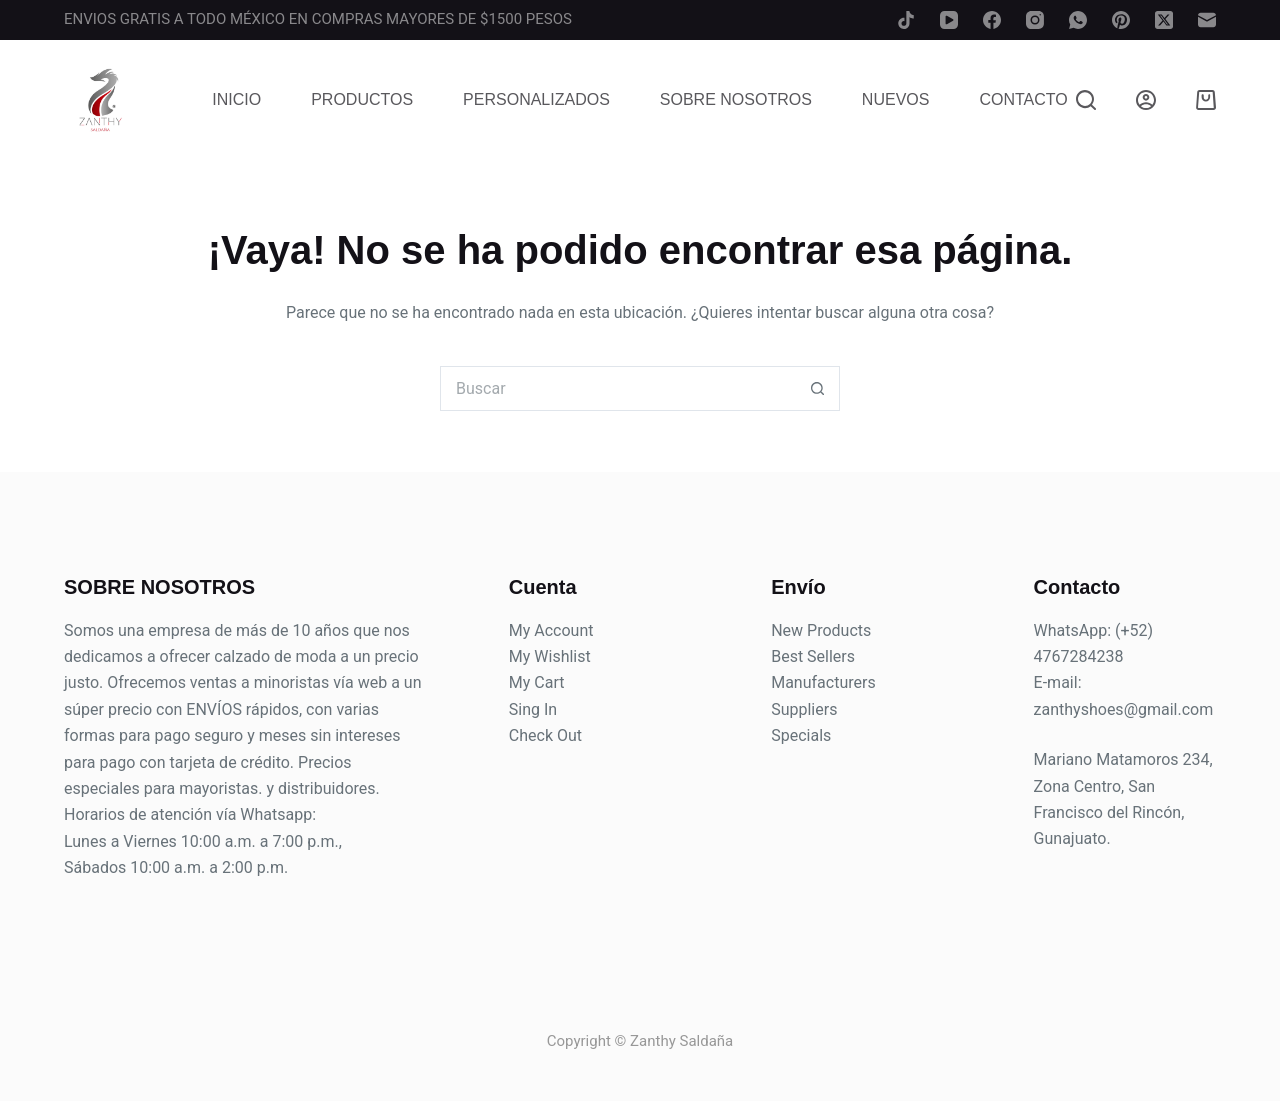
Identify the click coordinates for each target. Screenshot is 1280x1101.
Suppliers (804, 709)
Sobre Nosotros (736, 99)
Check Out (545, 735)
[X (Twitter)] (1164, 20)
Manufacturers (823, 682)
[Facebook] (992, 20)
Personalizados (536, 99)
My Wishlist (550, 656)
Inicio (236, 99)
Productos (362, 99)
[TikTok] (906, 20)
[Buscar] (1086, 100)
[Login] (1146, 100)
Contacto (1023, 99)
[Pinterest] (1121, 20)
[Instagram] (1035, 20)
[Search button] (817, 388)
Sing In (533, 709)
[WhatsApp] (1078, 20)
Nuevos (896, 99)
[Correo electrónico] (1207, 20)
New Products (821, 630)
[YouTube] (949, 20)
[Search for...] (617, 388)
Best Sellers (813, 656)
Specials (801, 735)
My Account (551, 630)
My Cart (537, 682)
